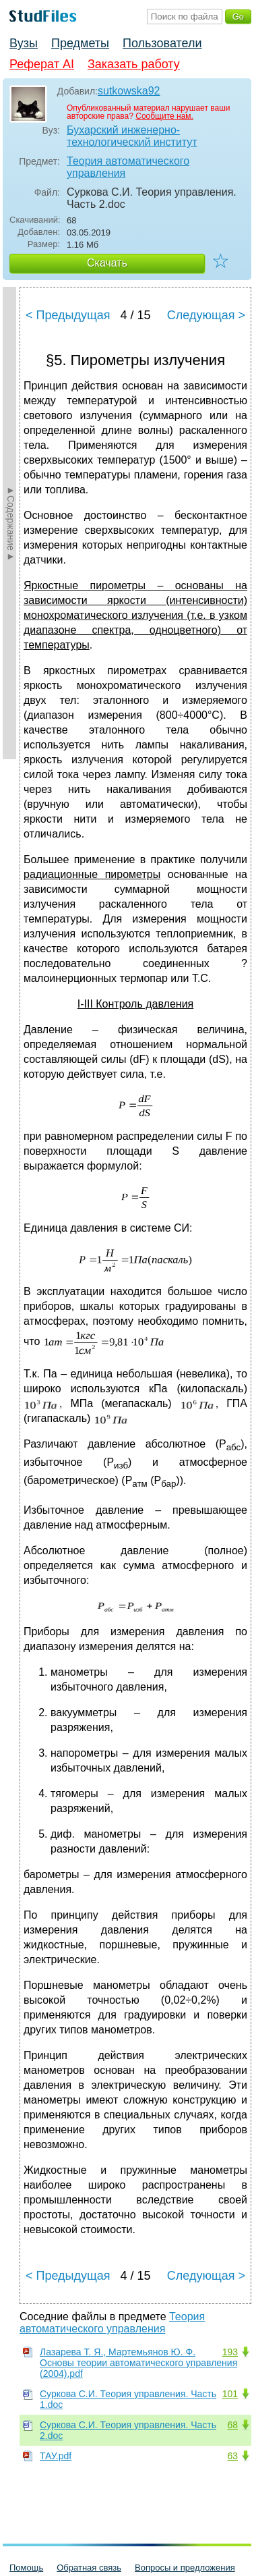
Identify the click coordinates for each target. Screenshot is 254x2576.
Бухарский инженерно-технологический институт (132, 136)
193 (230, 2352)
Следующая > (206, 315)
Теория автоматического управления (128, 167)
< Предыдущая (68, 315)
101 (230, 2393)
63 (232, 2455)
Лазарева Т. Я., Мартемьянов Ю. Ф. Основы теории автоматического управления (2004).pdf (138, 2363)
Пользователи (162, 43)
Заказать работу (134, 64)
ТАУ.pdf (55, 2455)
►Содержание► (10, 523)
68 (232, 2424)
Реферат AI (41, 64)
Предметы (80, 43)
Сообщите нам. (164, 116)
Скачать (107, 263)
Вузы (23, 43)
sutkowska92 (129, 91)
